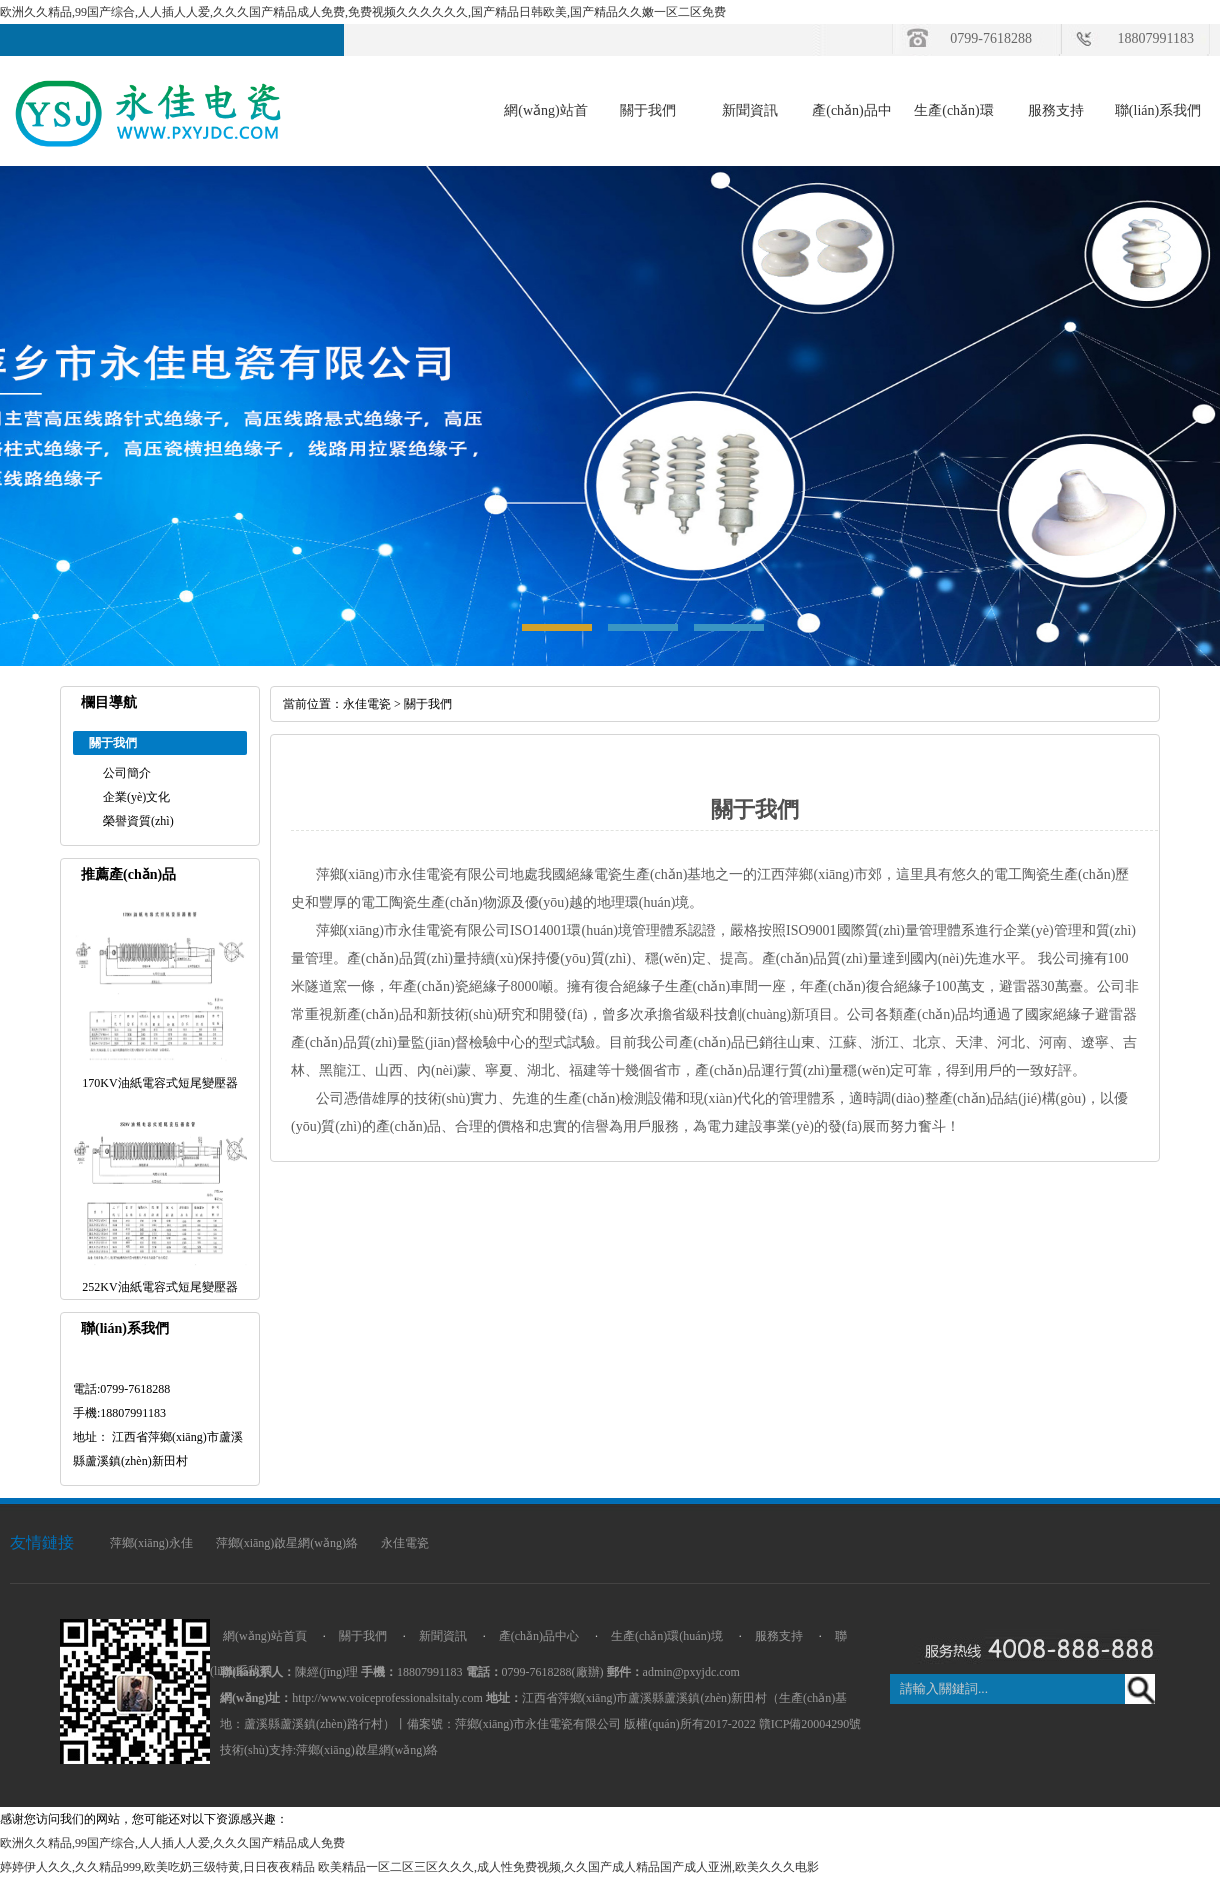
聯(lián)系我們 (1158, 110)
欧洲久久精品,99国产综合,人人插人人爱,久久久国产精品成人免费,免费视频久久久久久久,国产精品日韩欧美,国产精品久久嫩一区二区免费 (363, 12)
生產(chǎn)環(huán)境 (667, 1636)
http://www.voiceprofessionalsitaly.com (387, 1698)
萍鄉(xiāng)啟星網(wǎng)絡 (287, 1543)
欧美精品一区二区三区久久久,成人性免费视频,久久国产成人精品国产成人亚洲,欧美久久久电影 (568, 1867)
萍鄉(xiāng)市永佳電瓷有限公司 (538, 1724)
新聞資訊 (750, 110)
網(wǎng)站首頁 (265, 1636)
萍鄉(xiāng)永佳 (151, 1543)
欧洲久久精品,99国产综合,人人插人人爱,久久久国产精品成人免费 (172, 1843)
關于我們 (648, 110)
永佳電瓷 (367, 704)
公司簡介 (127, 773)
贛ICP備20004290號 (810, 1724)
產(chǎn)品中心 (539, 1636)
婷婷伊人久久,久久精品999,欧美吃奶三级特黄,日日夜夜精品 (157, 1867)
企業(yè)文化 (136, 797)
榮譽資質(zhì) (138, 821)
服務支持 (1056, 110)
